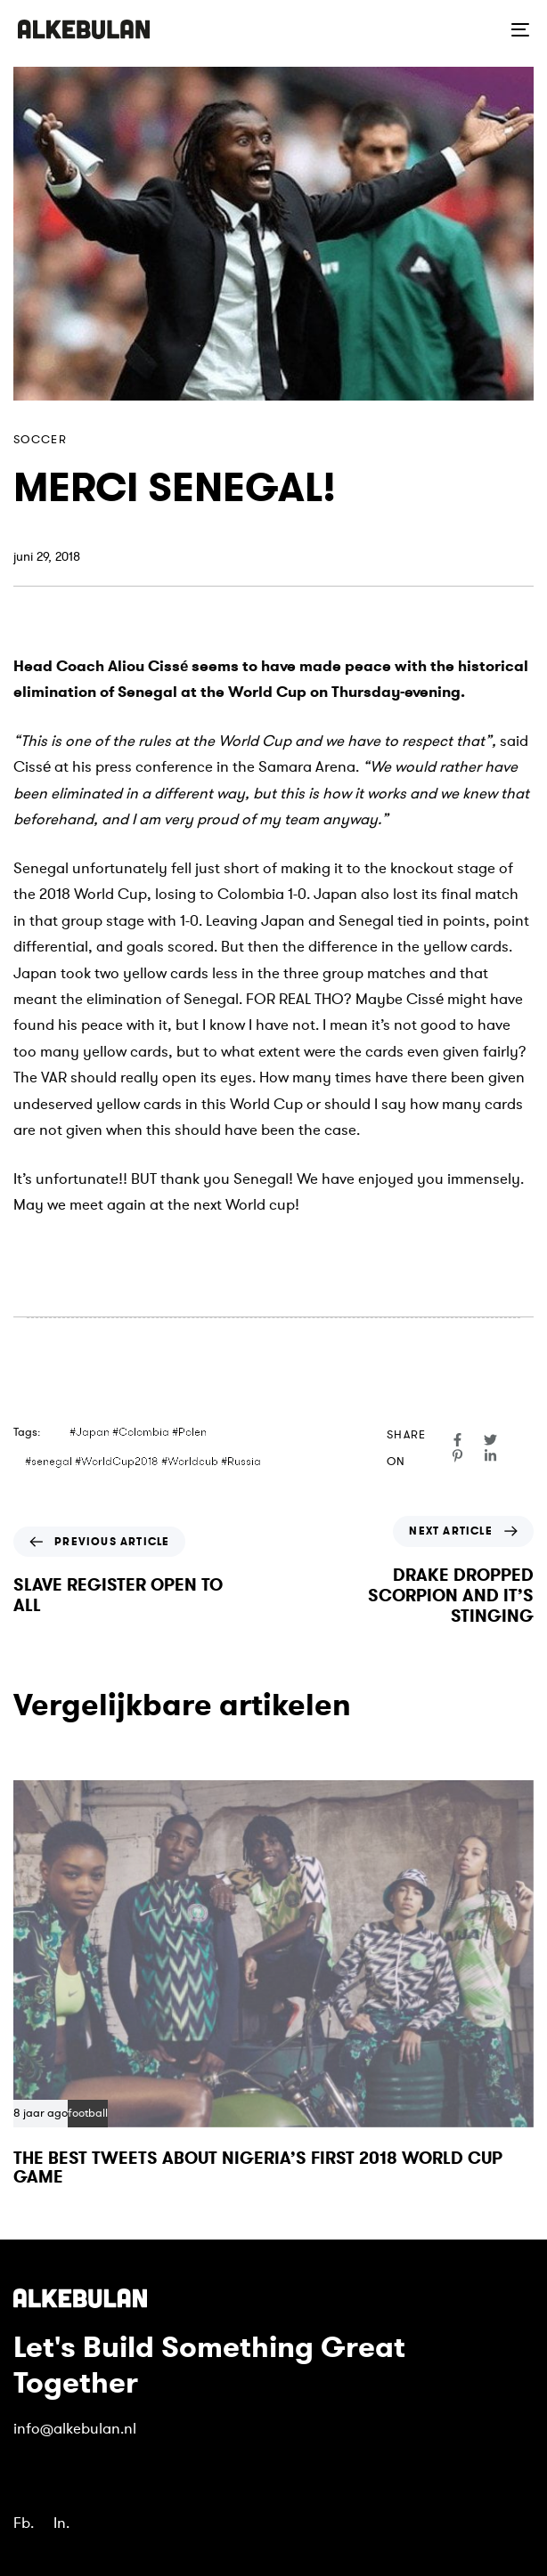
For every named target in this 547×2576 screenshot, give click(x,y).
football (88, 2113)
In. (61, 2523)
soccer (40, 440)
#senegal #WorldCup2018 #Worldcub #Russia (143, 1462)
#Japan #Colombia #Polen (138, 1432)
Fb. (23, 2523)
